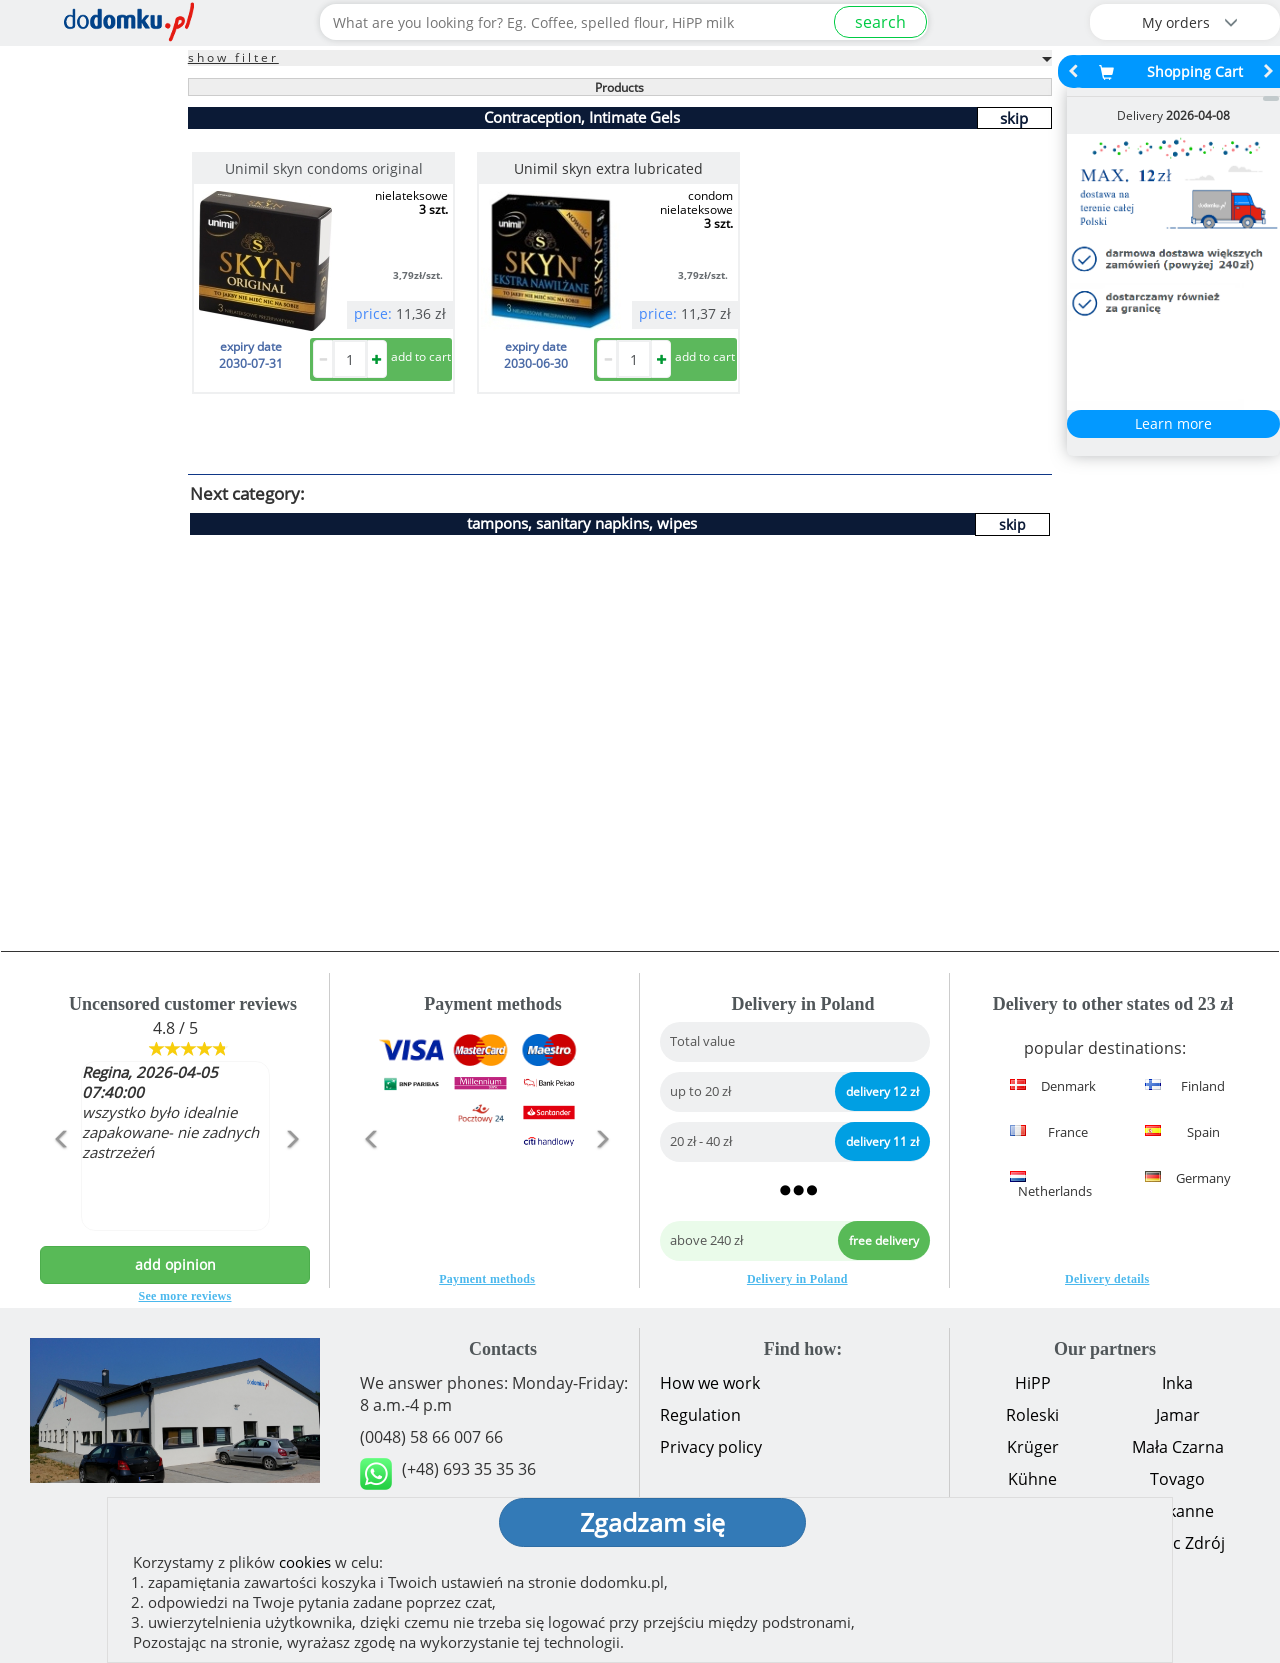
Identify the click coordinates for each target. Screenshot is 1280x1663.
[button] (60, 1182)
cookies (305, 1562)
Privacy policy (711, 1447)
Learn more (1173, 423)
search (880, 22)
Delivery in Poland (797, 1279)
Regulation (700, 1415)
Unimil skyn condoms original (324, 168)
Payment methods (487, 1279)
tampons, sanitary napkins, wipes (582, 523)
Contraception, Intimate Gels (582, 117)
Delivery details (1107, 1279)
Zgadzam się (652, 1522)
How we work (710, 1383)
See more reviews (185, 1296)
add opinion (175, 1264)
